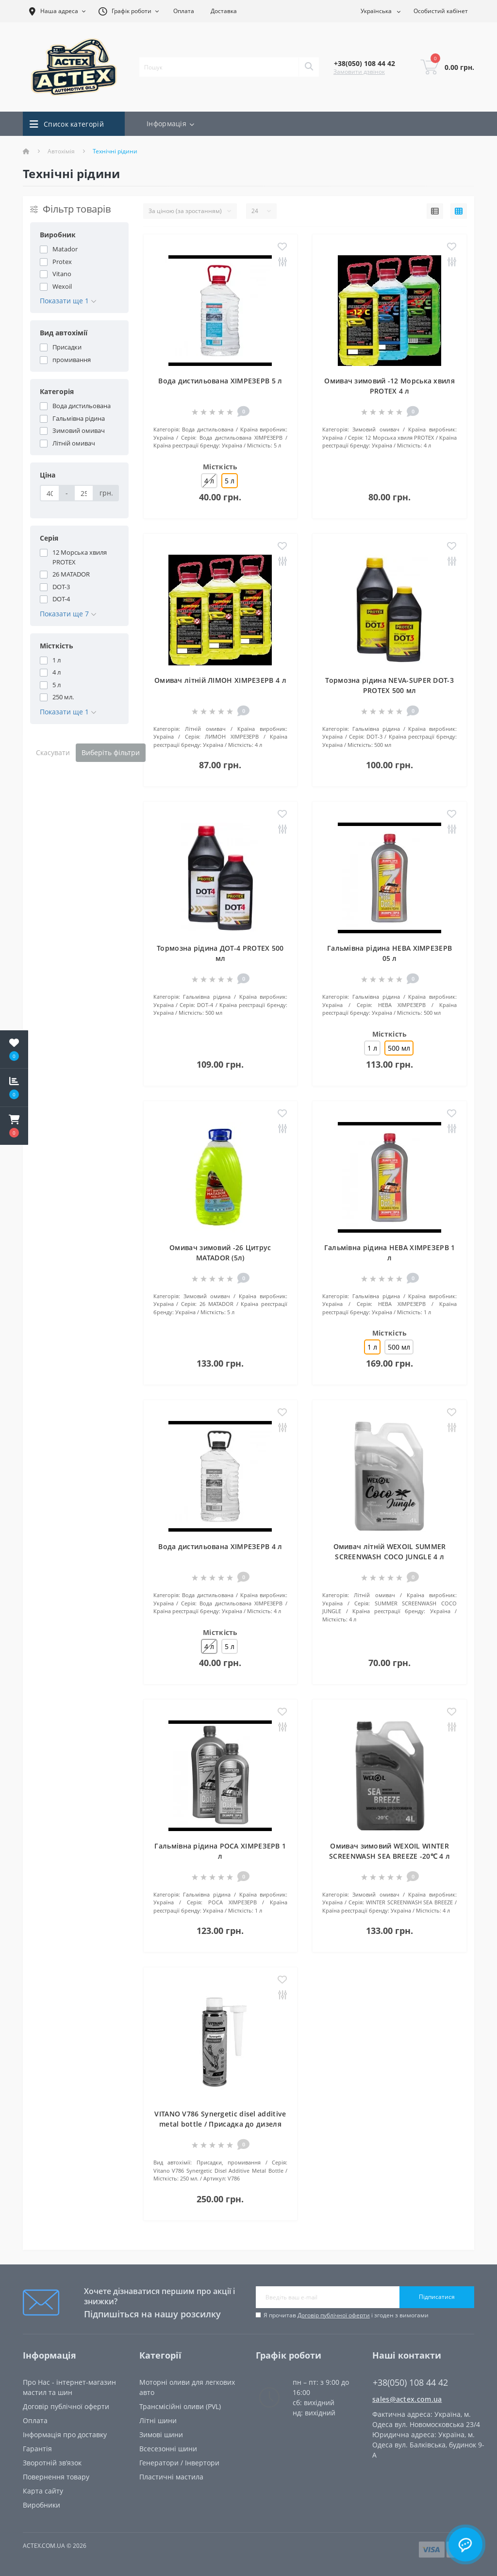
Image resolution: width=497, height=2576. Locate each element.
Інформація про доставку (65, 2434)
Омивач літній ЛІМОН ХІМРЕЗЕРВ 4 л (220, 680)
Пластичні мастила (171, 2476)
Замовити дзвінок (359, 71)
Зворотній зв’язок (52, 2462)
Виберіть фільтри (111, 752)
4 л (209, 480)
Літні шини (158, 2420)
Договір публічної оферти (334, 2315)
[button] (14, 1126)
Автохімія (61, 151)
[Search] (308, 67)
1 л (372, 1048)
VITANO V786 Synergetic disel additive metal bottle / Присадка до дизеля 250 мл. (220, 2124)
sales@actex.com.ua (407, 2399)
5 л (229, 1646)
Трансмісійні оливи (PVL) (180, 2406)
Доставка (224, 11)
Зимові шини (161, 2434)
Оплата (183, 11)
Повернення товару (56, 2476)
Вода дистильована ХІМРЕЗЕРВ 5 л (220, 380)
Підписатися (437, 2297)
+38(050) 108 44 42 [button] (410, 2382)
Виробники (41, 2505)
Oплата (35, 2420)
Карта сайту (43, 2490)
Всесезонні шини (168, 2448)
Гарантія (37, 2448)
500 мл (399, 1347)
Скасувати (53, 752)
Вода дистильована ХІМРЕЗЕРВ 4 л (220, 1546)
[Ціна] (50, 493)
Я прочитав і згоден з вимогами (346, 2315)
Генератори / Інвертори (179, 2462)
